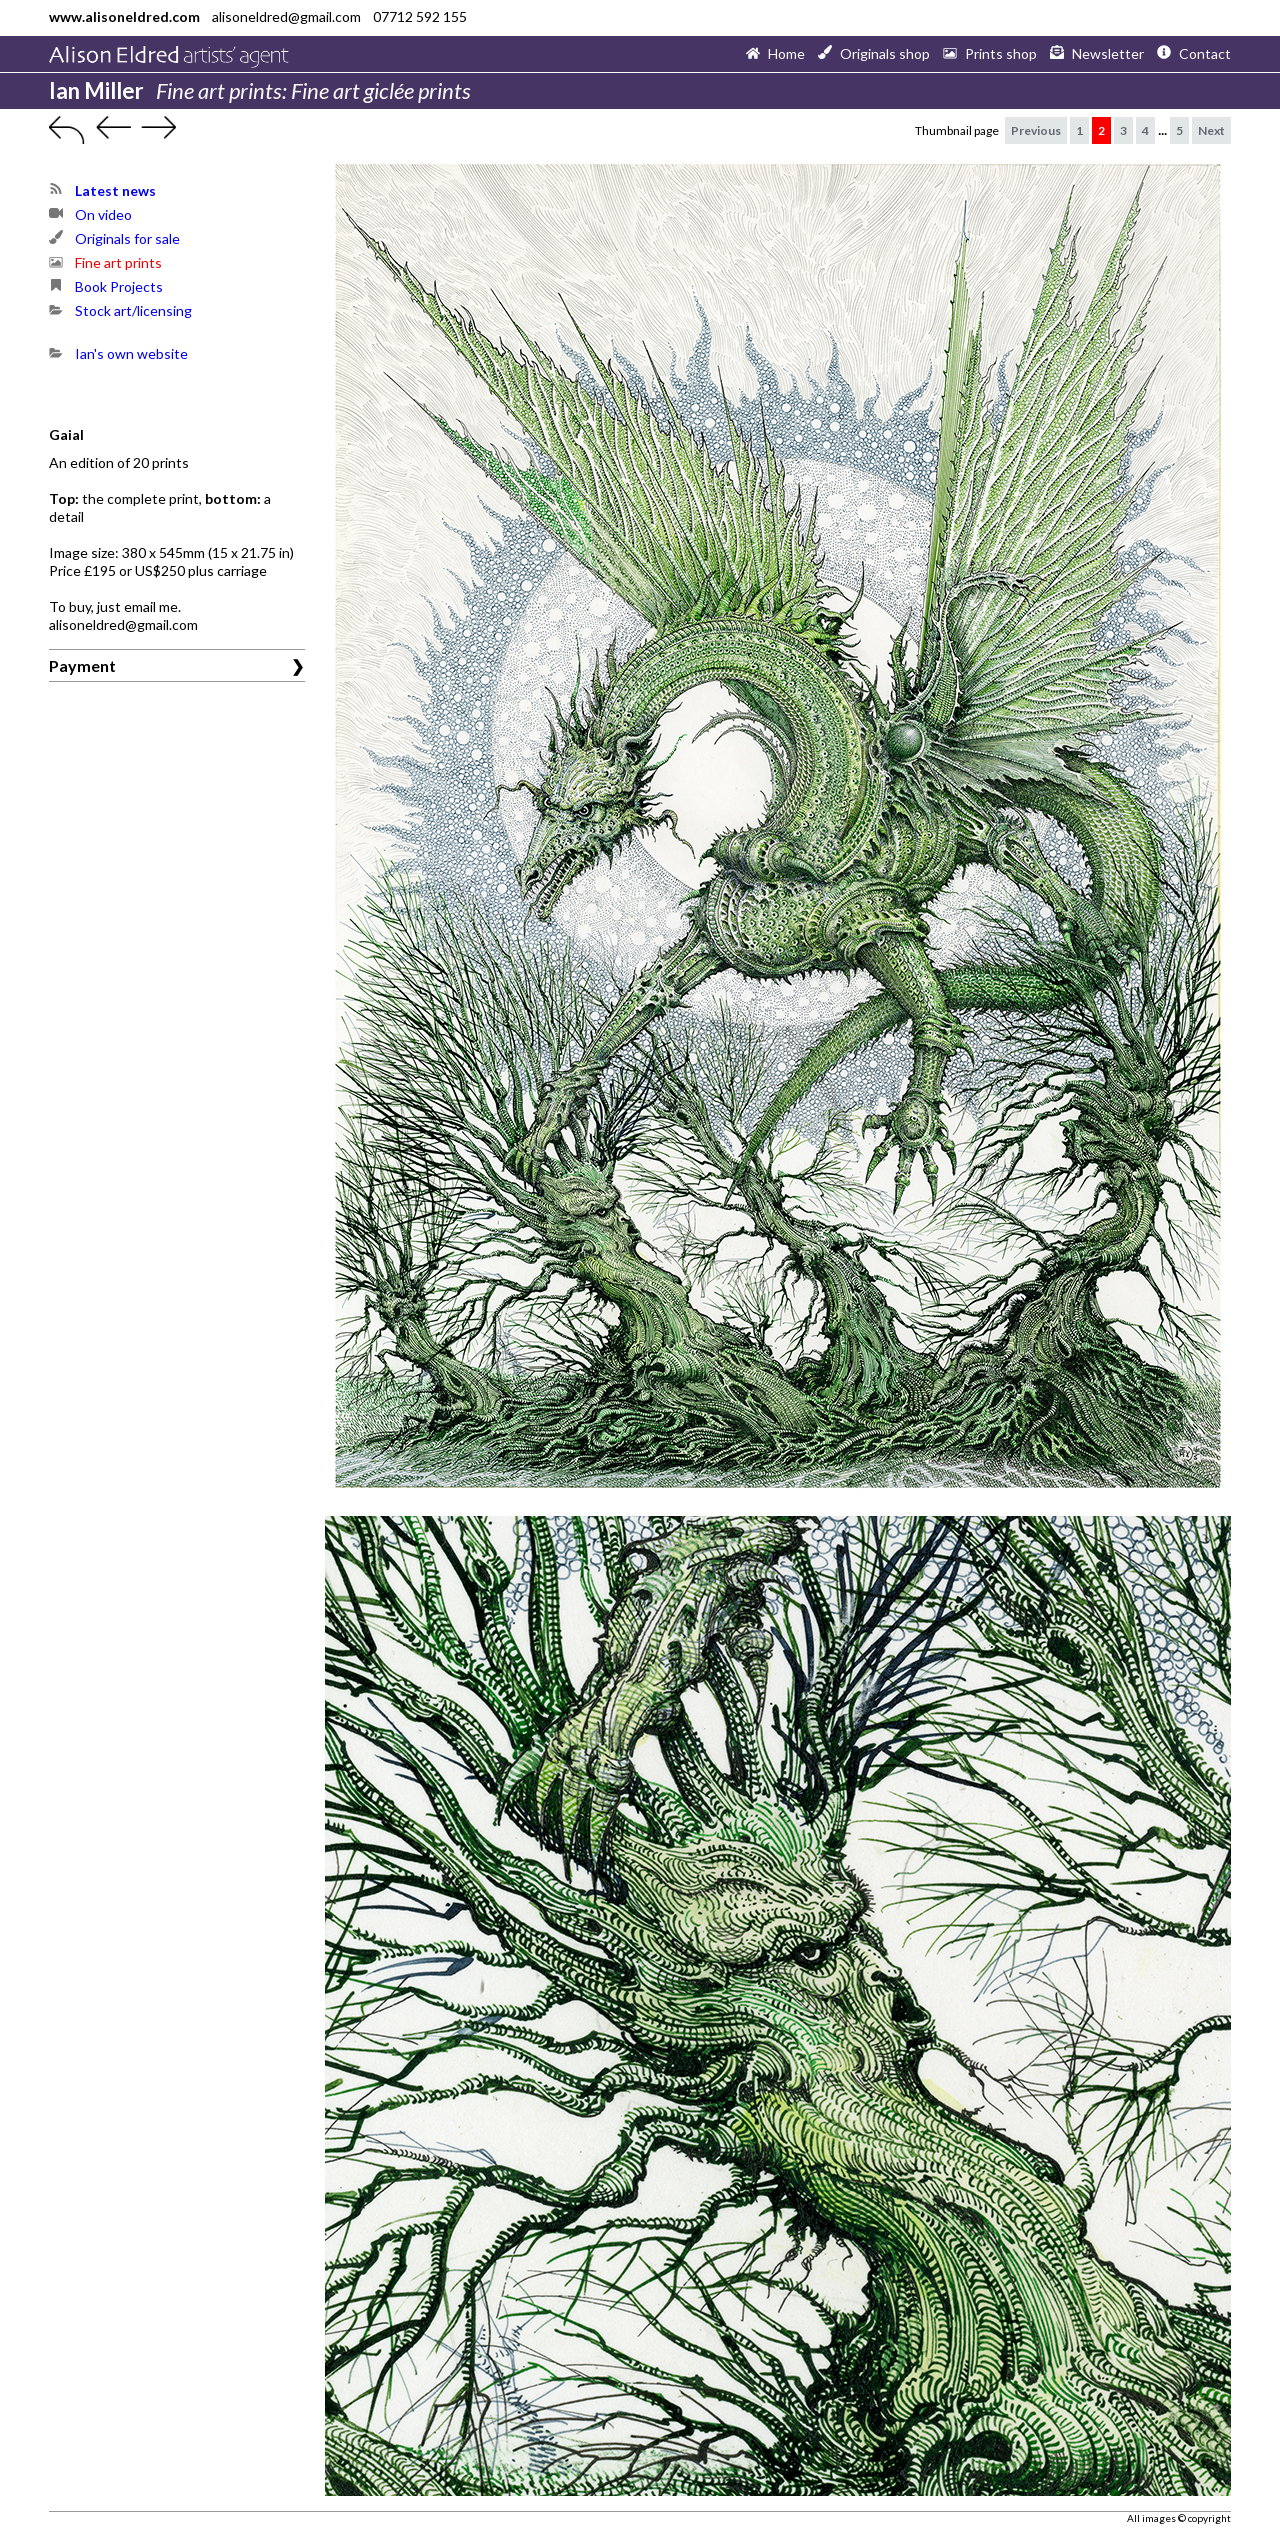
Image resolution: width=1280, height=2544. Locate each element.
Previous (1036, 130)
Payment (82, 665)
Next (1211, 130)
